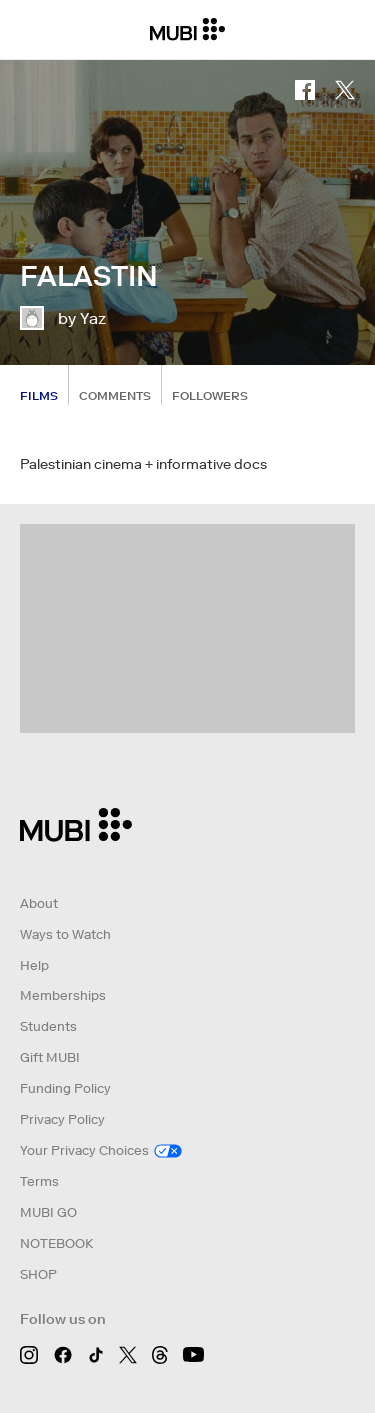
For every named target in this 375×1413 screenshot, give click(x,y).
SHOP (38, 1274)
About (39, 903)
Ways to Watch (65, 934)
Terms (39, 1181)
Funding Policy (65, 1088)
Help (34, 965)
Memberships (63, 995)
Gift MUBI (50, 1057)
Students (48, 1026)
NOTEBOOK (56, 1243)
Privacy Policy (62, 1119)
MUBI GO (48, 1212)
